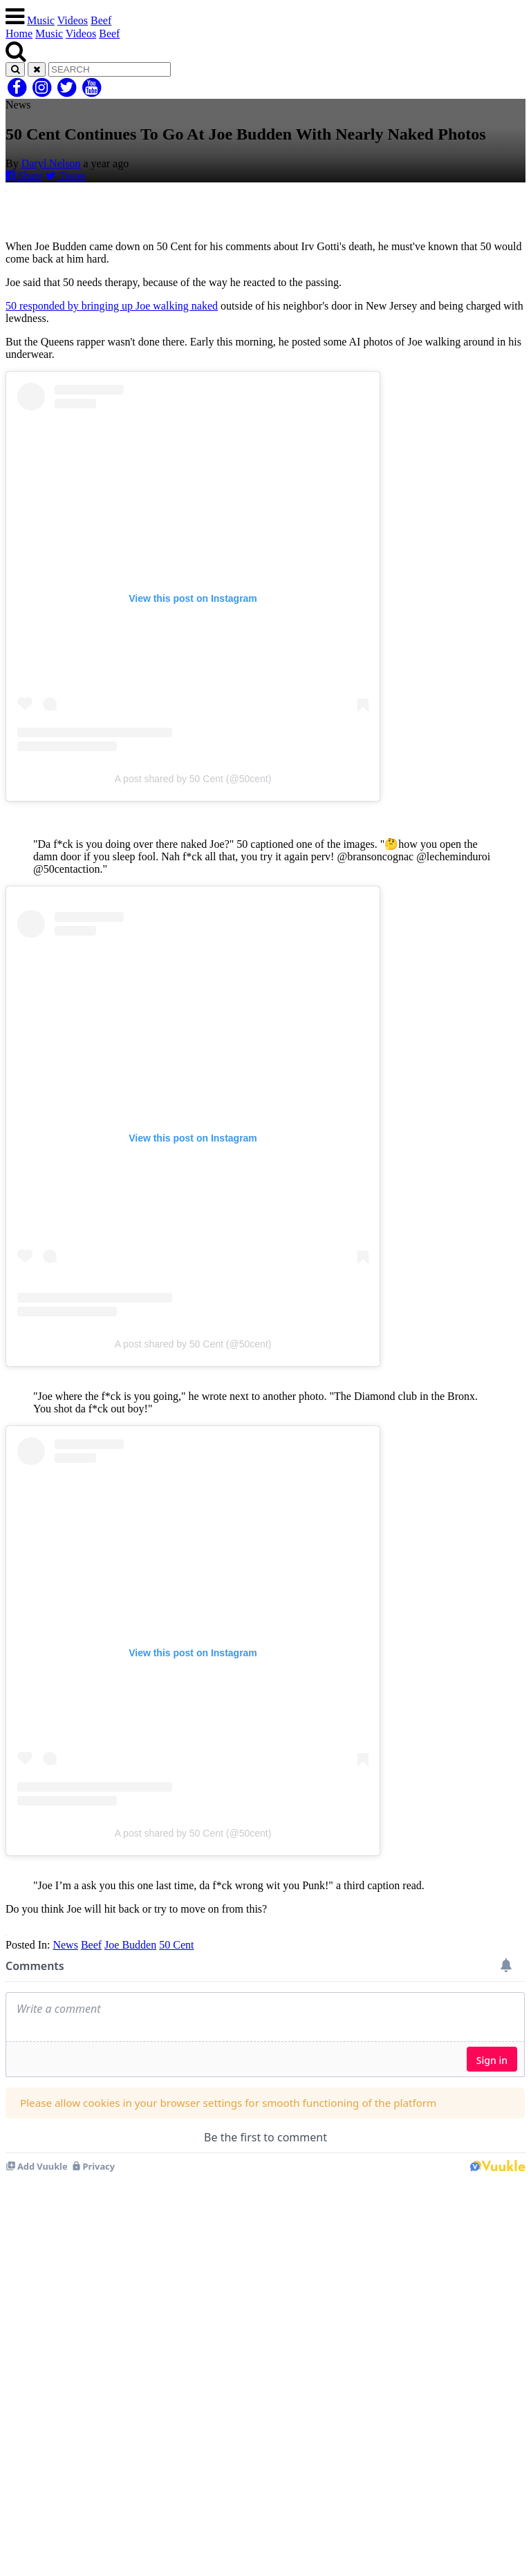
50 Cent (176, 1945)
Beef (101, 20)
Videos (72, 20)
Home (19, 33)
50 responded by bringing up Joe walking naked (112, 306)
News (65, 1945)
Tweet (66, 176)
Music (41, 20)
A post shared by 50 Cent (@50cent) (193, 778)
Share (24, 176)
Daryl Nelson (51, 163)
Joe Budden (130, 1945)
